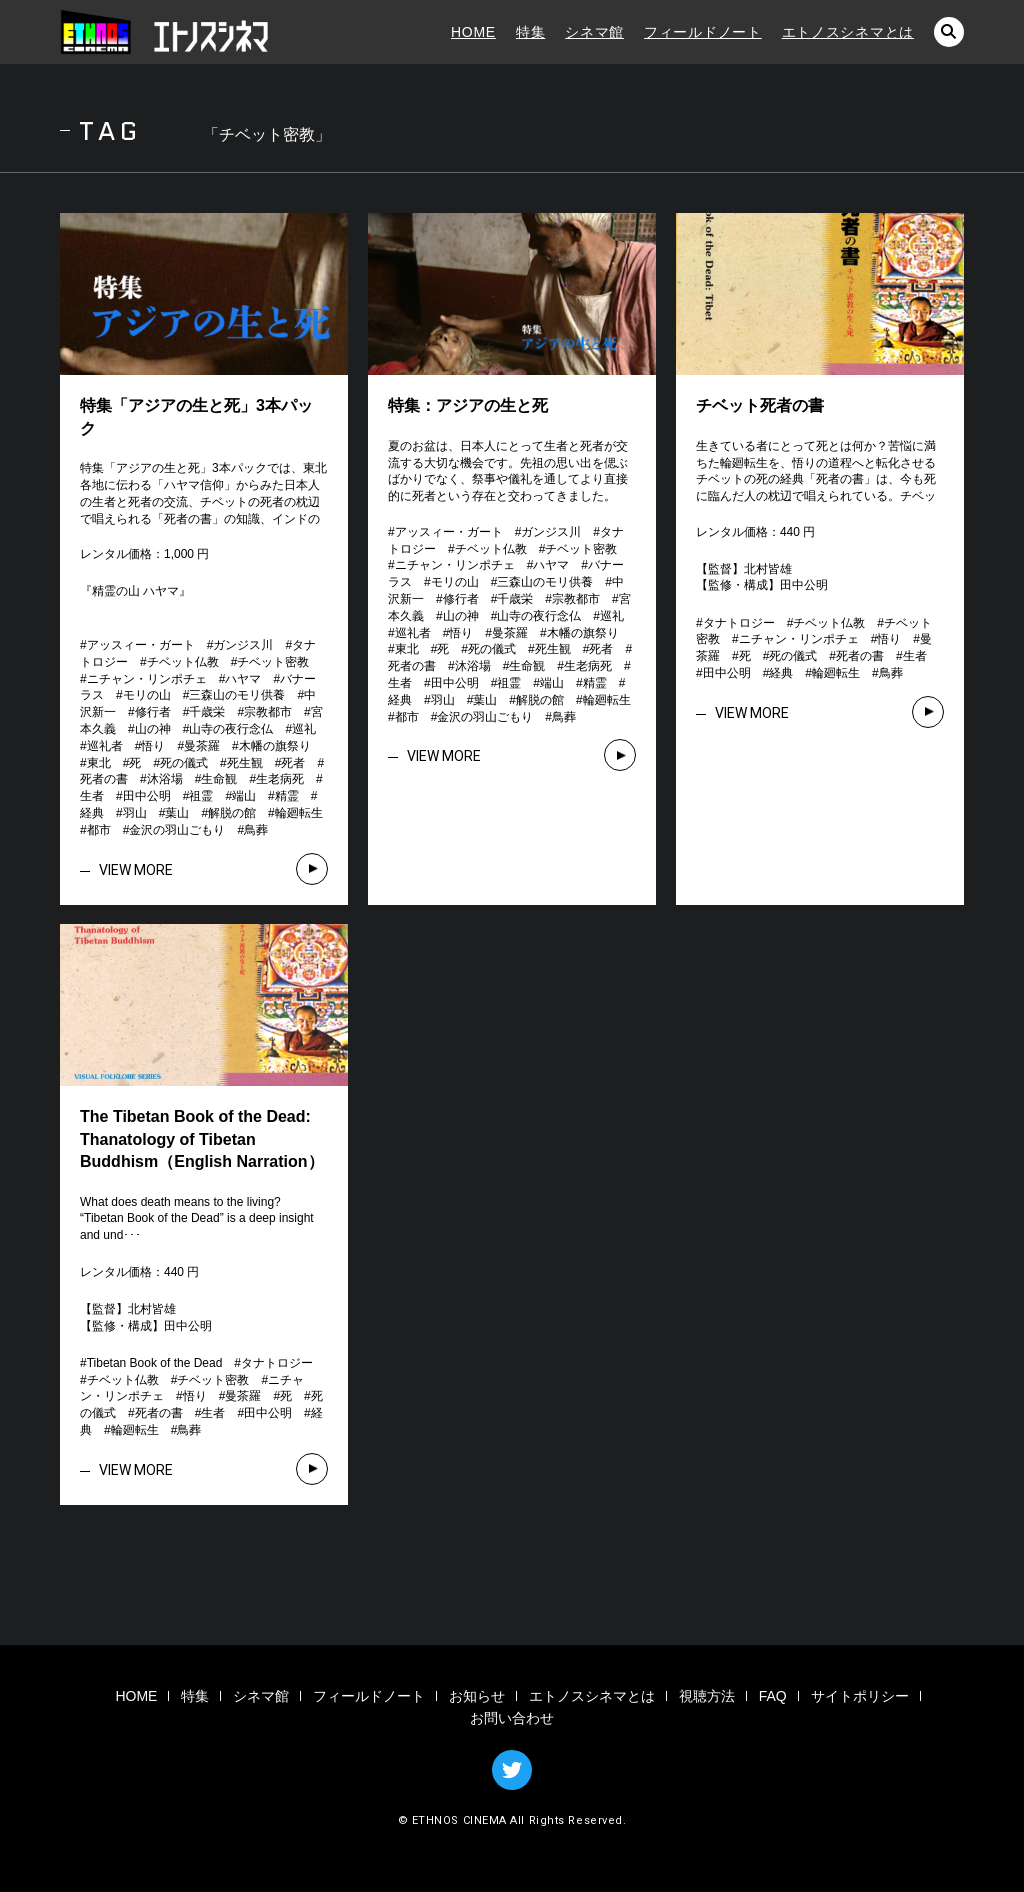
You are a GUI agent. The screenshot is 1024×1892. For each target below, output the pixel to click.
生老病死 (280, 779)
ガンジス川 (243, 645)
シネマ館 (594, 32)
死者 (293, 763)
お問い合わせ (512, 1718)
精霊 (287, 796)
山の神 (153, 729)
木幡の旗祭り (275, 746)
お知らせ (477, 1696)
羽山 (135, 813)
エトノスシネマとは (848, 32)
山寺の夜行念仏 (231, 729)
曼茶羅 (202, 746)
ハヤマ (243, 679)
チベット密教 (273, 662)
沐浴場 (165, 779)
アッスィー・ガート (141, 645)
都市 (99, 830)
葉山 (177, 813)
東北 (99, 763)
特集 (530, 32)
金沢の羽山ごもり (177, 830)
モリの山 (147, 695)
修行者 (153, 712)
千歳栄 (207, 712)
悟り (153, 746)
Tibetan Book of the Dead (155, 1363)
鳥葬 (256, 830)
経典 (92, 813)
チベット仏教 (183, 662)
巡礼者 (105, 746)
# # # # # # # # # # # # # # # (202, 1396)
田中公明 (147, 796)
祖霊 (201, 796)
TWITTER (512, 1770)
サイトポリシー (860, 1696)
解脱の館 (232, 813)
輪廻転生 (299, 813)
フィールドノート (703, 32)
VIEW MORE (136, 870)
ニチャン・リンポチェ (147, 679)
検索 (949, 32)
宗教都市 (268, 712)
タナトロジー (739, 623)
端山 (244, 796)
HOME (473, 32)
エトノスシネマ (165, 32)
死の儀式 (184, 763)
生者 (92, 796)
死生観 (245, 763)
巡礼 (304, 729)
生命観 (219, 779)
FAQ (773, 1696)
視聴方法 (707, 1696)
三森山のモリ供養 (237, 695)
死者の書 (104, 779)
